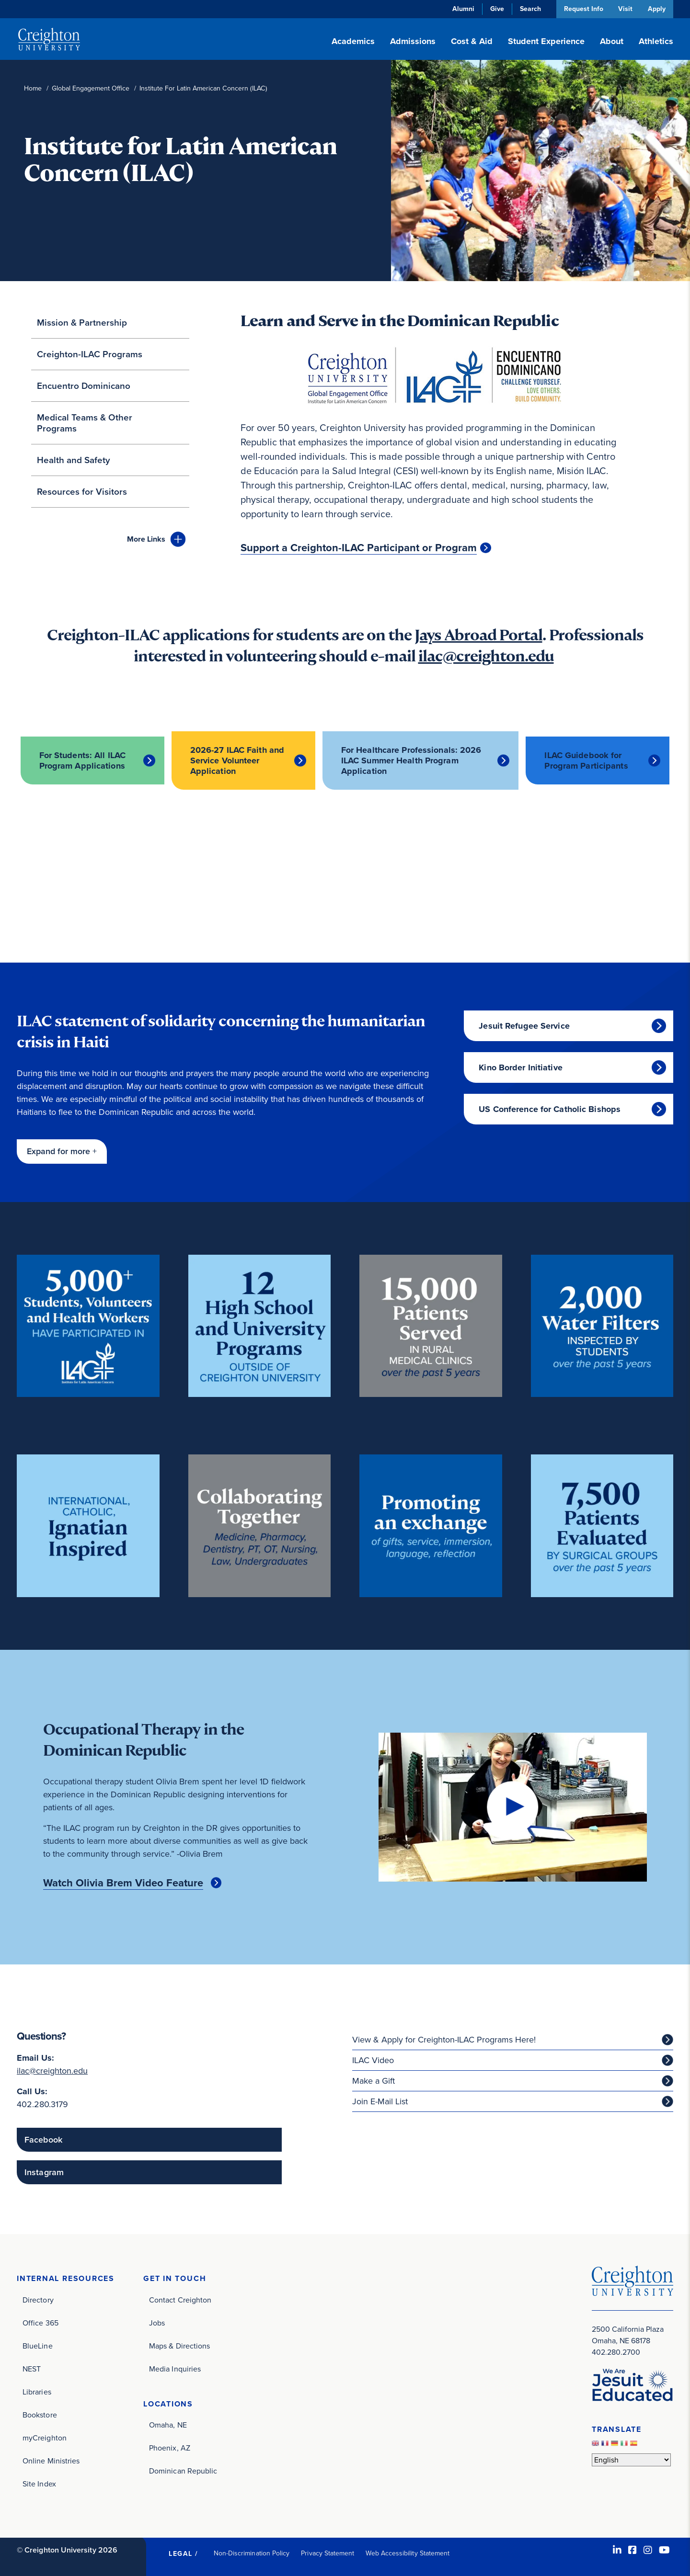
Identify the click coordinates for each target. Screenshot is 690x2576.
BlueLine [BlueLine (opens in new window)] (38, 2345)
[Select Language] (631, 2459)
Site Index (39, 2483)
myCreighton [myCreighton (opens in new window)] (45, 2437)
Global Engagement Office (90, 88)
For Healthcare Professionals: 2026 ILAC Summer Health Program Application (412, 760)
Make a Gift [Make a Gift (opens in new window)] (373, 2080)
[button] (62, 1151)
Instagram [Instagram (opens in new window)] (44, 2172)
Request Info (582, 9)
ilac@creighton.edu (486, 656)
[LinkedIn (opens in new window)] (617, 2549)
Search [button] (529, 9)
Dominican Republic (183, 2470)
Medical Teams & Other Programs (84, 422)
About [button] (611, 41)
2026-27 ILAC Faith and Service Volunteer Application (238, 760)
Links (146, 539)
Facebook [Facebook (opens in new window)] (43, 2139)
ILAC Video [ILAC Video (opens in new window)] (373, 2060)
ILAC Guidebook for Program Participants (586, 760)
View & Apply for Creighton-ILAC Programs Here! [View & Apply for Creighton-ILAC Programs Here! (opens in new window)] (444, 2039)
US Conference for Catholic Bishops (550, 1108)
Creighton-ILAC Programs (89, 354)
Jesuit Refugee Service (524, 1025)
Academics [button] (353, 41)
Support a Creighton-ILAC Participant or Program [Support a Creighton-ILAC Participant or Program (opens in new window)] (359, 548)
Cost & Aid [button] (472, 41)
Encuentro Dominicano (83, 386)
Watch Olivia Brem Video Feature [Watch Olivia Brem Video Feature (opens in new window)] (123, 1882)
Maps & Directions (179, 2345)
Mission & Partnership (82, 322)
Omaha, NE (168, 2424)
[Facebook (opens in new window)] (632, 2549)
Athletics (656, 41)
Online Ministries (51, 2460)
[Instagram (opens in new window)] (648, 2549)
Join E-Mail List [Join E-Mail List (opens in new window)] (380, 2101)
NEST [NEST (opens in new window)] (32, 2368)
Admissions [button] (413, 41)
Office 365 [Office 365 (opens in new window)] (40, 2322)
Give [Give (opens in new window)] (496, 9)
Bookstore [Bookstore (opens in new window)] (40, 2414)
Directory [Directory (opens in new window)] (38, 2299)
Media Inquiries (175, 2368)
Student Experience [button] (546, 41)
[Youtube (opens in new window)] (664, 2549)
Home (33, 88)
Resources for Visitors (82, 492)
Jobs (157, 2322)
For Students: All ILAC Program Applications (82, 760)
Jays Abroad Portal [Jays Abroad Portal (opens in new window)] (478, 635)
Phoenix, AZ (169, 2447)
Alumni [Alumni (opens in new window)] (462, 9)
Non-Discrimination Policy (252, 2553)
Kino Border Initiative (520, 1067)
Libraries (37, 2391)
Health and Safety (73, 460)
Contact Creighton (180, 2299)
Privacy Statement (327, 2553)
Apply (657, 9)
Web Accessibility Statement (407, 2553)
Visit (625, 9)
